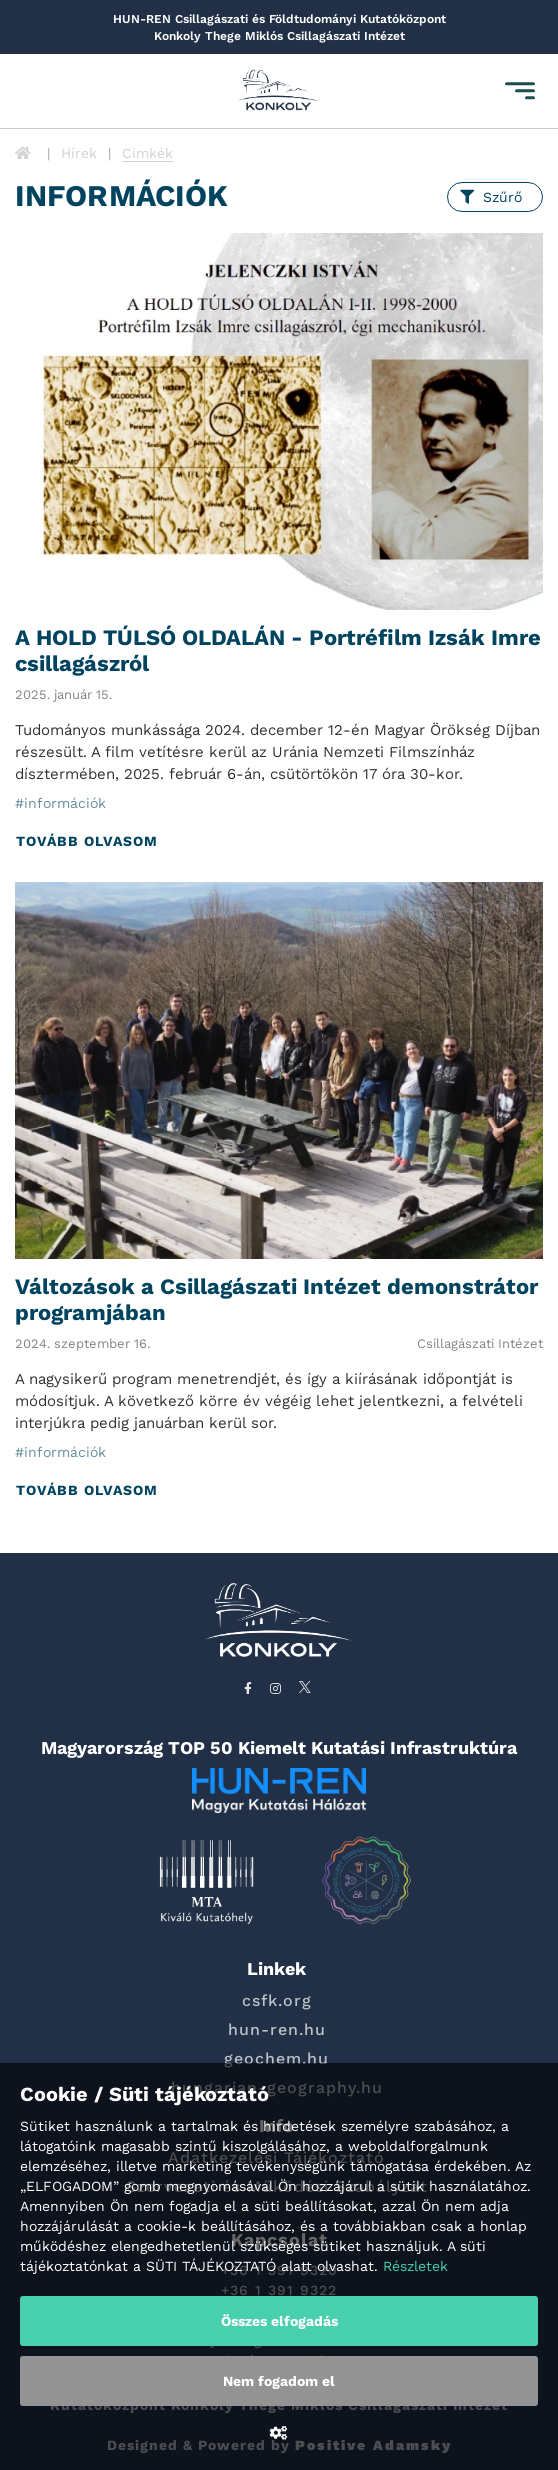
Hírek (79, 153)
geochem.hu (276, 2058)
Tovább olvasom (87, 841)
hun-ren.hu (277, 2029)
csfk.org (277, 2000)
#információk (60, 803)
